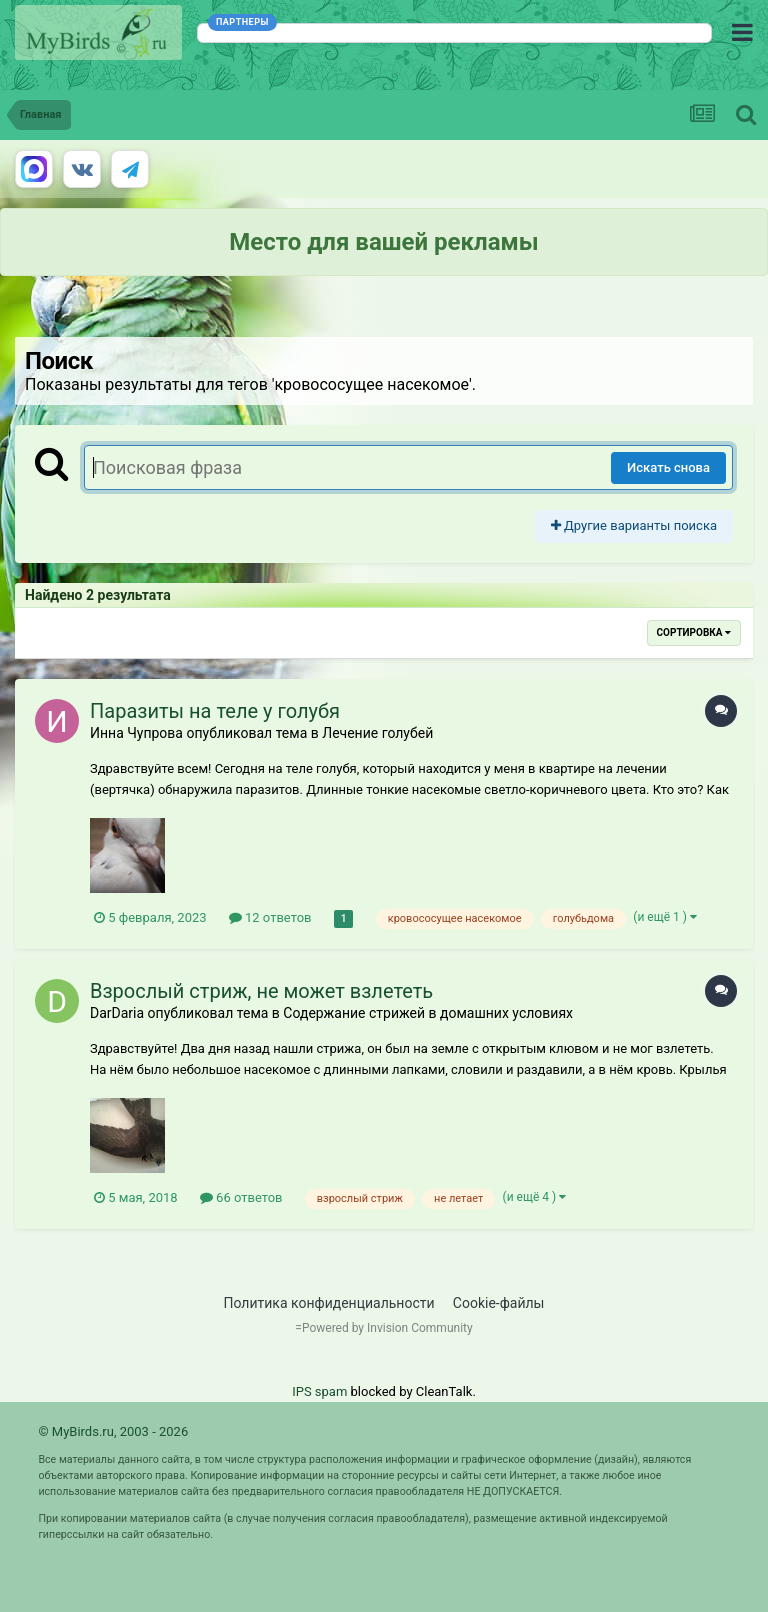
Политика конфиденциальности (329, 1303)
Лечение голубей (377, 733)
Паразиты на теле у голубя (215, 711)
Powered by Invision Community (387, 1328)
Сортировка (694, 632)
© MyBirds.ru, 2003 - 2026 (113, 1431)
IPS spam (319, 1391)
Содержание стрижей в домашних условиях (428, 1013)
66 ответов (241, 1197)
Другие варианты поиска (634, 525)
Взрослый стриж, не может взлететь (261, 991)
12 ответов (270, 917)
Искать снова (668, 467)
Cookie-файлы (499, 1303)
